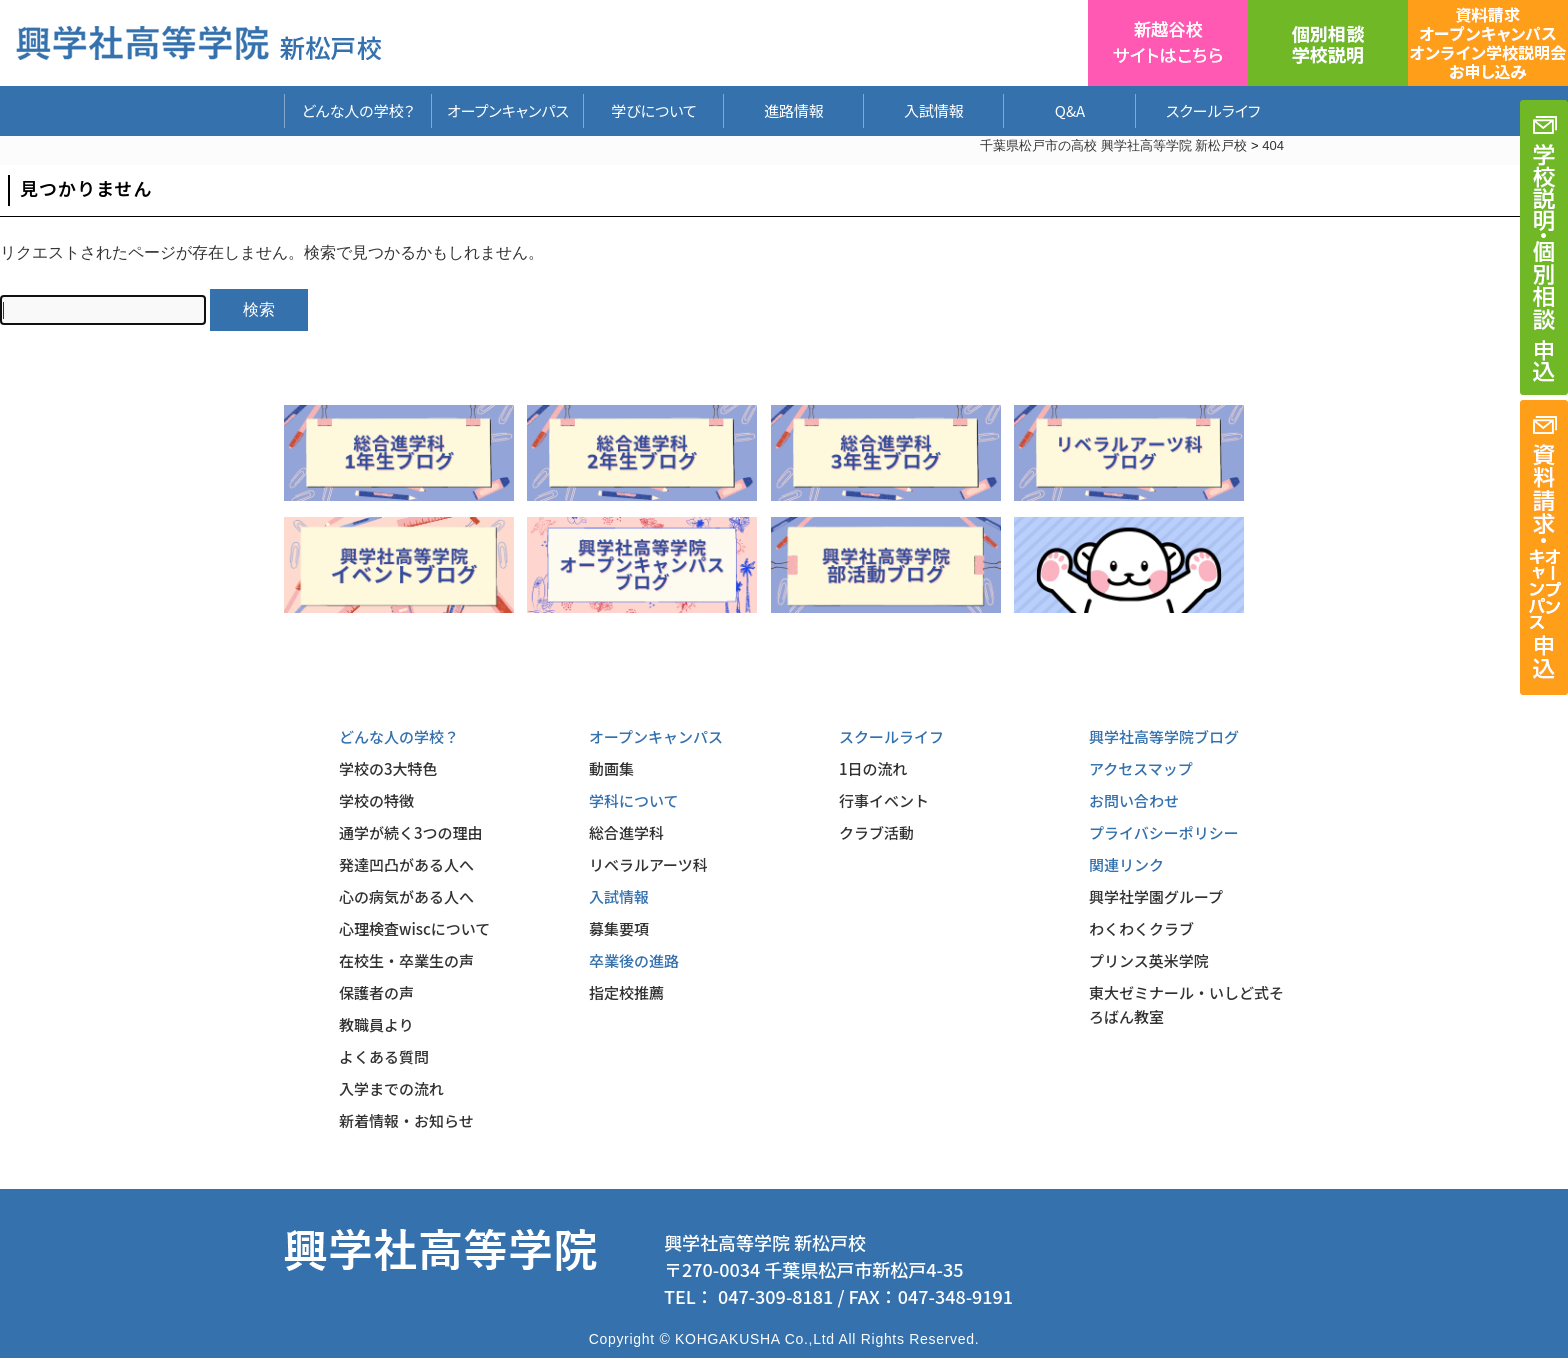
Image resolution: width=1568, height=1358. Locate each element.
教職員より (376, 1024)
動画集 (611, 768)
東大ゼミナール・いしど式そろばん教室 (1186, 1004)
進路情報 (794, 110)
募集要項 (619, 928)
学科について (634, 800)
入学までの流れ (391, 1088)
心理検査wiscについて (414, 928)
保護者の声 (376, 992)
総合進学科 (626, 832)
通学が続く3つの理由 (411, 832)
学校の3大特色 (388, 768)
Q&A (1070, 110)
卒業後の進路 (634, 960)
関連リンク (1126, 864)
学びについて (654, 110)
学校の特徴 (376, 800)
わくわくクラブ (1141, 928)
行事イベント (884, 800)
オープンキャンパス (508, 110)
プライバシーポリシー (1164, 832)
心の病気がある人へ (406, 896)
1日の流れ (873, 768)
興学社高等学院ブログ (1164, 736)
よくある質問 (384, 1056)
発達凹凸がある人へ (406, 864)
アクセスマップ (1141, 768)
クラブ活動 (876, 832)
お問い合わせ (1134, 800)
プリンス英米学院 (1149, 960)
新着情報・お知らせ (406, 1120)
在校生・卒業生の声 (406, 960)
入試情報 (934, 110)
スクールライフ (1198, 110)
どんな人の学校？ (358, 110)
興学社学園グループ (1156, 896)
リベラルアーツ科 (648, 864)
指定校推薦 (626, 992)
